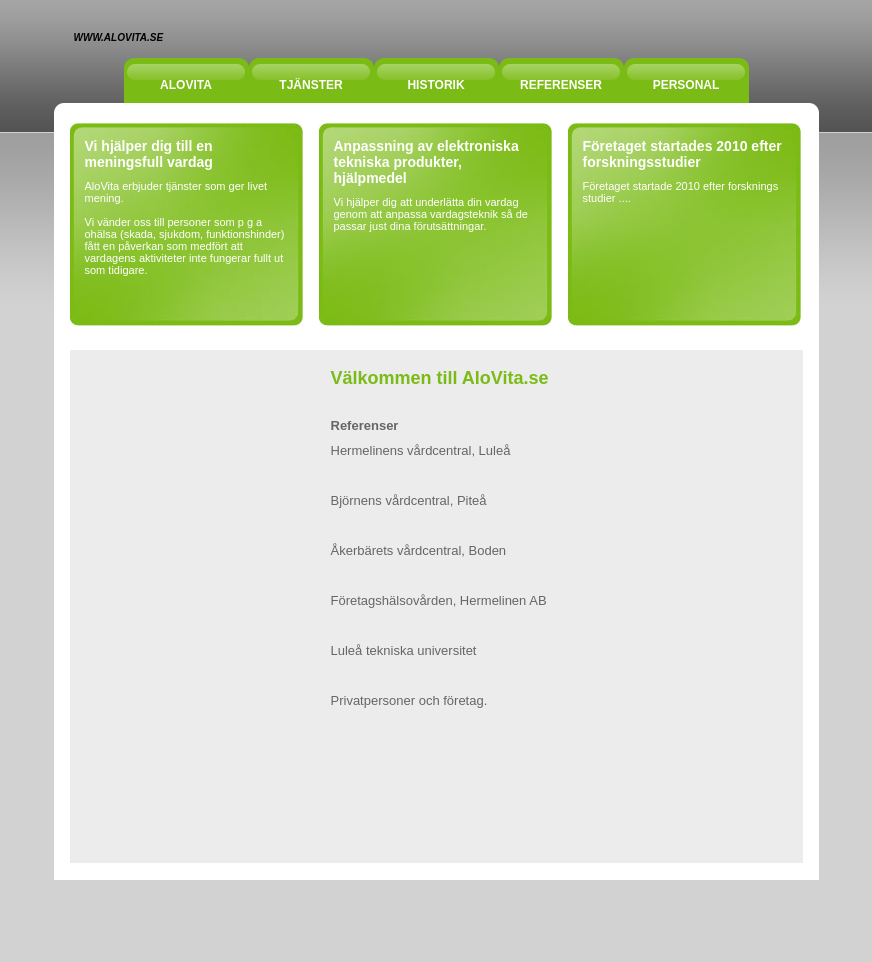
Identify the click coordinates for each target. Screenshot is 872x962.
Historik (435, 85)
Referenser (561, 85)
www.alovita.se (119, 37)
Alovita (186, 85)
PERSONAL (686, 85)
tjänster (310, 85)
